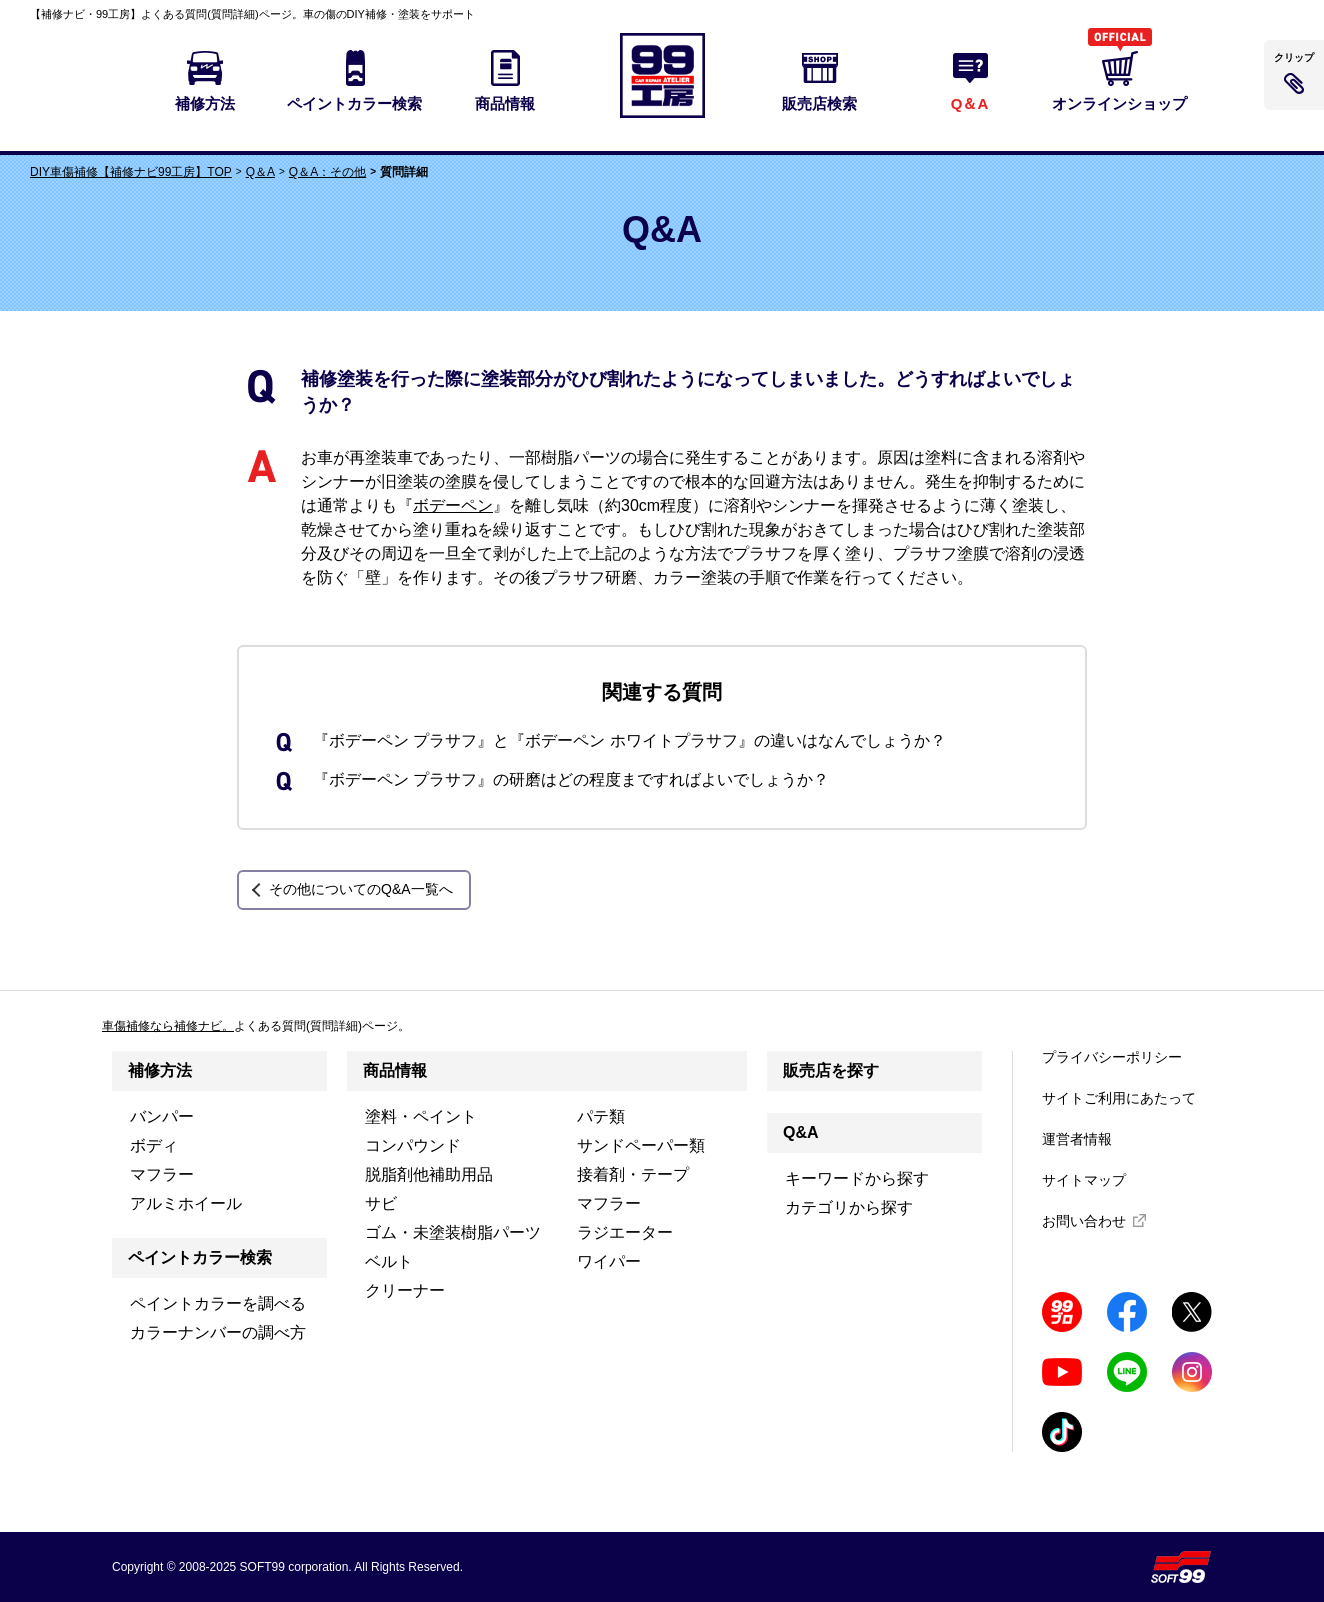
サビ (381, 1203)
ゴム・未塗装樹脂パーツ (453, 1232)
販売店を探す (831, 1070)
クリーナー (405, 1290)
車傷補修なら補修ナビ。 (168, 1026)
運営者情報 (1077, 1139)
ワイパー (609, 1261)
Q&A (801, 1132)
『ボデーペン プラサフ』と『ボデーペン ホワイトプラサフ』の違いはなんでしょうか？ (629, 740)
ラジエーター (625, 1232)
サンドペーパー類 (641, 1145)
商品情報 (395, 1070)
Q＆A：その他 (327, 172)
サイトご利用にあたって (1119, 1098)
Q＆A (260, 172)
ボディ (154, 1145)
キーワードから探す (857, 1178)
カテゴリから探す (849, 1207)
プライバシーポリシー (1112, 1057)
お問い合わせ (1084, 1221)
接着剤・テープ (633, 1174)
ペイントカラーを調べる (218, 1303)
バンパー (162, 1116)
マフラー (162, 1174)
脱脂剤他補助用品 (429, 1174)
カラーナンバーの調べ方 (218, 1332)
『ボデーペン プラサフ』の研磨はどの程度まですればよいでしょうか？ (571, 779)
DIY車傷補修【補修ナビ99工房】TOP (131, 172)
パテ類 (601, 1116)
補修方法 (160, 1070)
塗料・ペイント (421, 1116)
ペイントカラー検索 (200, 1257)
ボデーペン (453, 505)
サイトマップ (1084, 1180)
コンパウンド (413, 1145)
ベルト (389, 1261)
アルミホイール (186, 1203)
